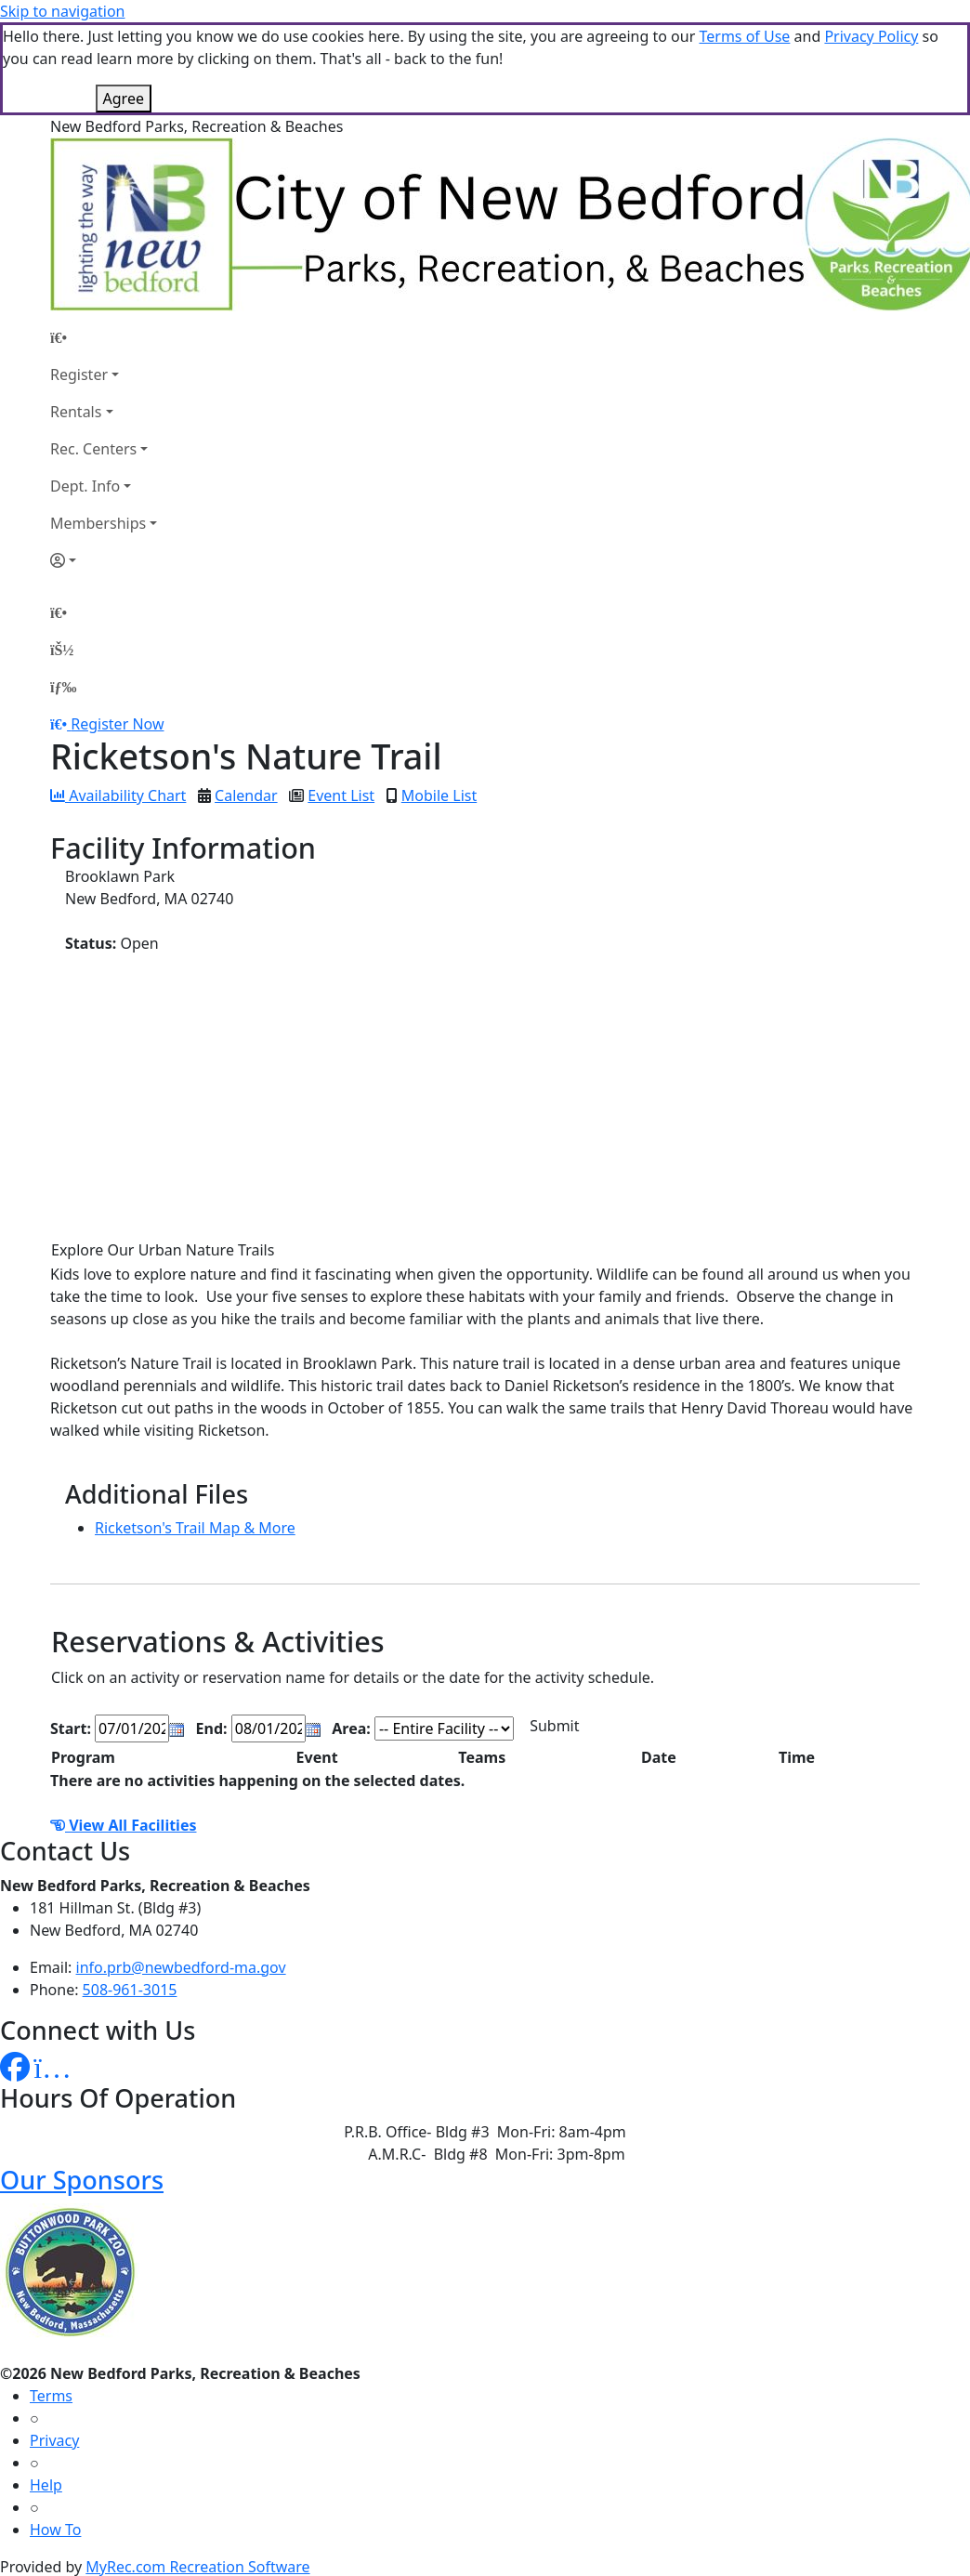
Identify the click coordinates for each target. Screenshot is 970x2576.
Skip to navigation (62, 11)
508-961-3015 (130, 1989)
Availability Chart (118, 795)
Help (46, 2485)
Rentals (75, 411)
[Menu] (63, 686)
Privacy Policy (871, 36)
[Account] (103, 560)
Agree (123, 98)
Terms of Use (744, 36)
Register (79, 374)
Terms (51, 2395)
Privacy (54, 2440)
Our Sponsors (82, 2179)
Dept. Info (85, 486)
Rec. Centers (93, 449)
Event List (341, 795)
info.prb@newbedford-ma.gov (181, 1967)
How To (55, 2529)
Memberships (98, 523)
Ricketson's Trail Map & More (195, 1528)
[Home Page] (103, 337)
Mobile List (439, 795)
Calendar (246, 795)
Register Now (117, 724)
